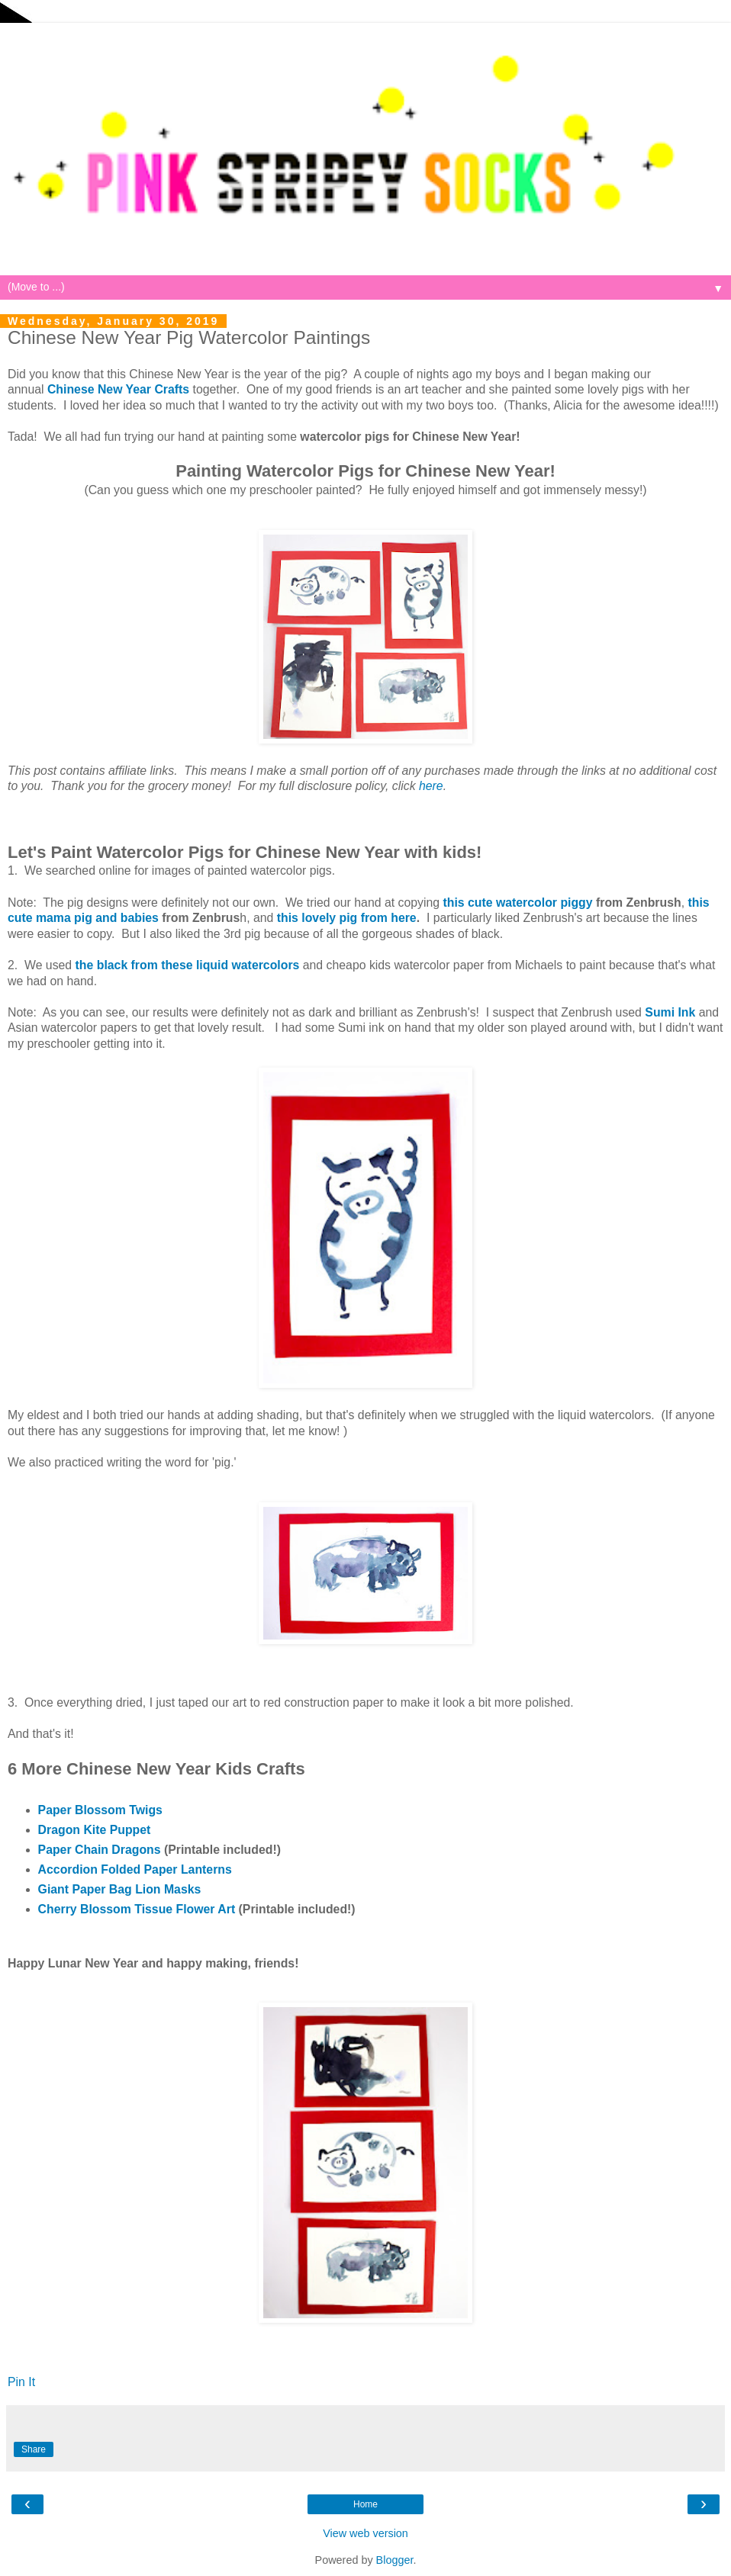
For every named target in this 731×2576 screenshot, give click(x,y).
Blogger (395, 2560)
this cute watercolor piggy (517, 902)
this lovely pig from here (347, 917)
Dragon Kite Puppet (94, 1829)
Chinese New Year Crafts (118, 389)
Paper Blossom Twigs (100, 1810)
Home (365, 2504)
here (431, 785)
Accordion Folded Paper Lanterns (135, 1869)
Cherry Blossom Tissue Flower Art (137, 1909)
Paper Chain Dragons (99, 1849)
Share (33, 2449)
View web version (365, 2533)
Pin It (21, 2381)
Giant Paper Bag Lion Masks (119, 1889)
